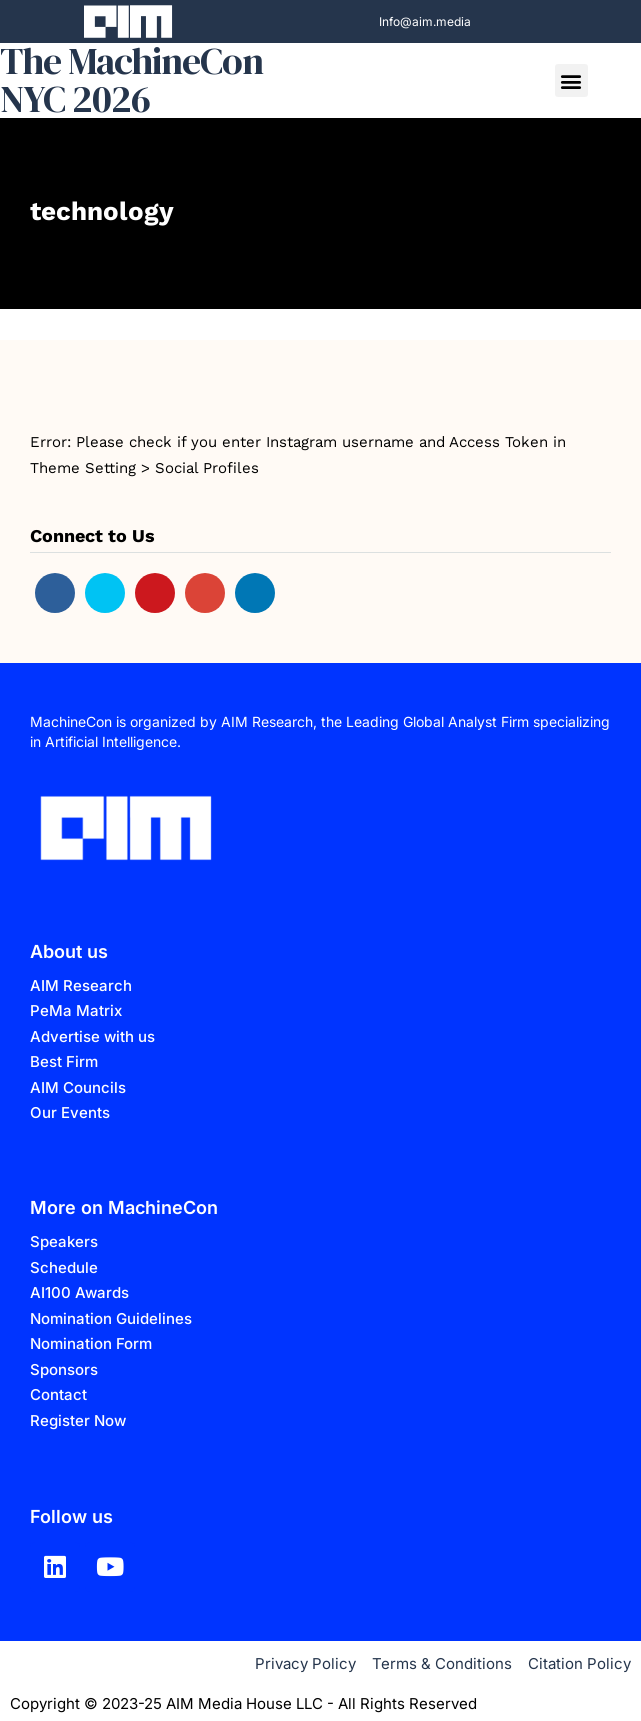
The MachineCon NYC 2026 (131, 80)
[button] (571, 80)
